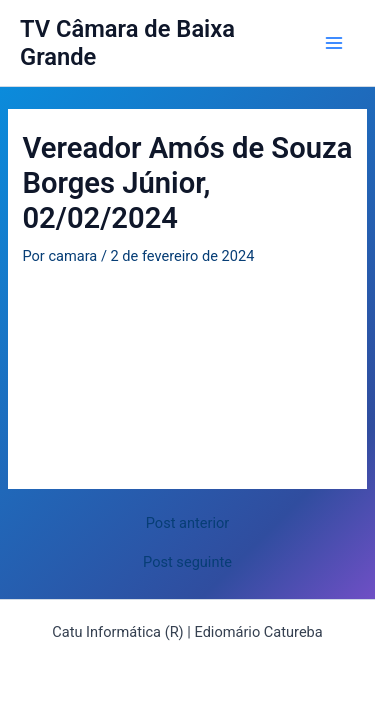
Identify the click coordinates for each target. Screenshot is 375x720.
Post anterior (188, 523)
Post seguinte (187, 562)
